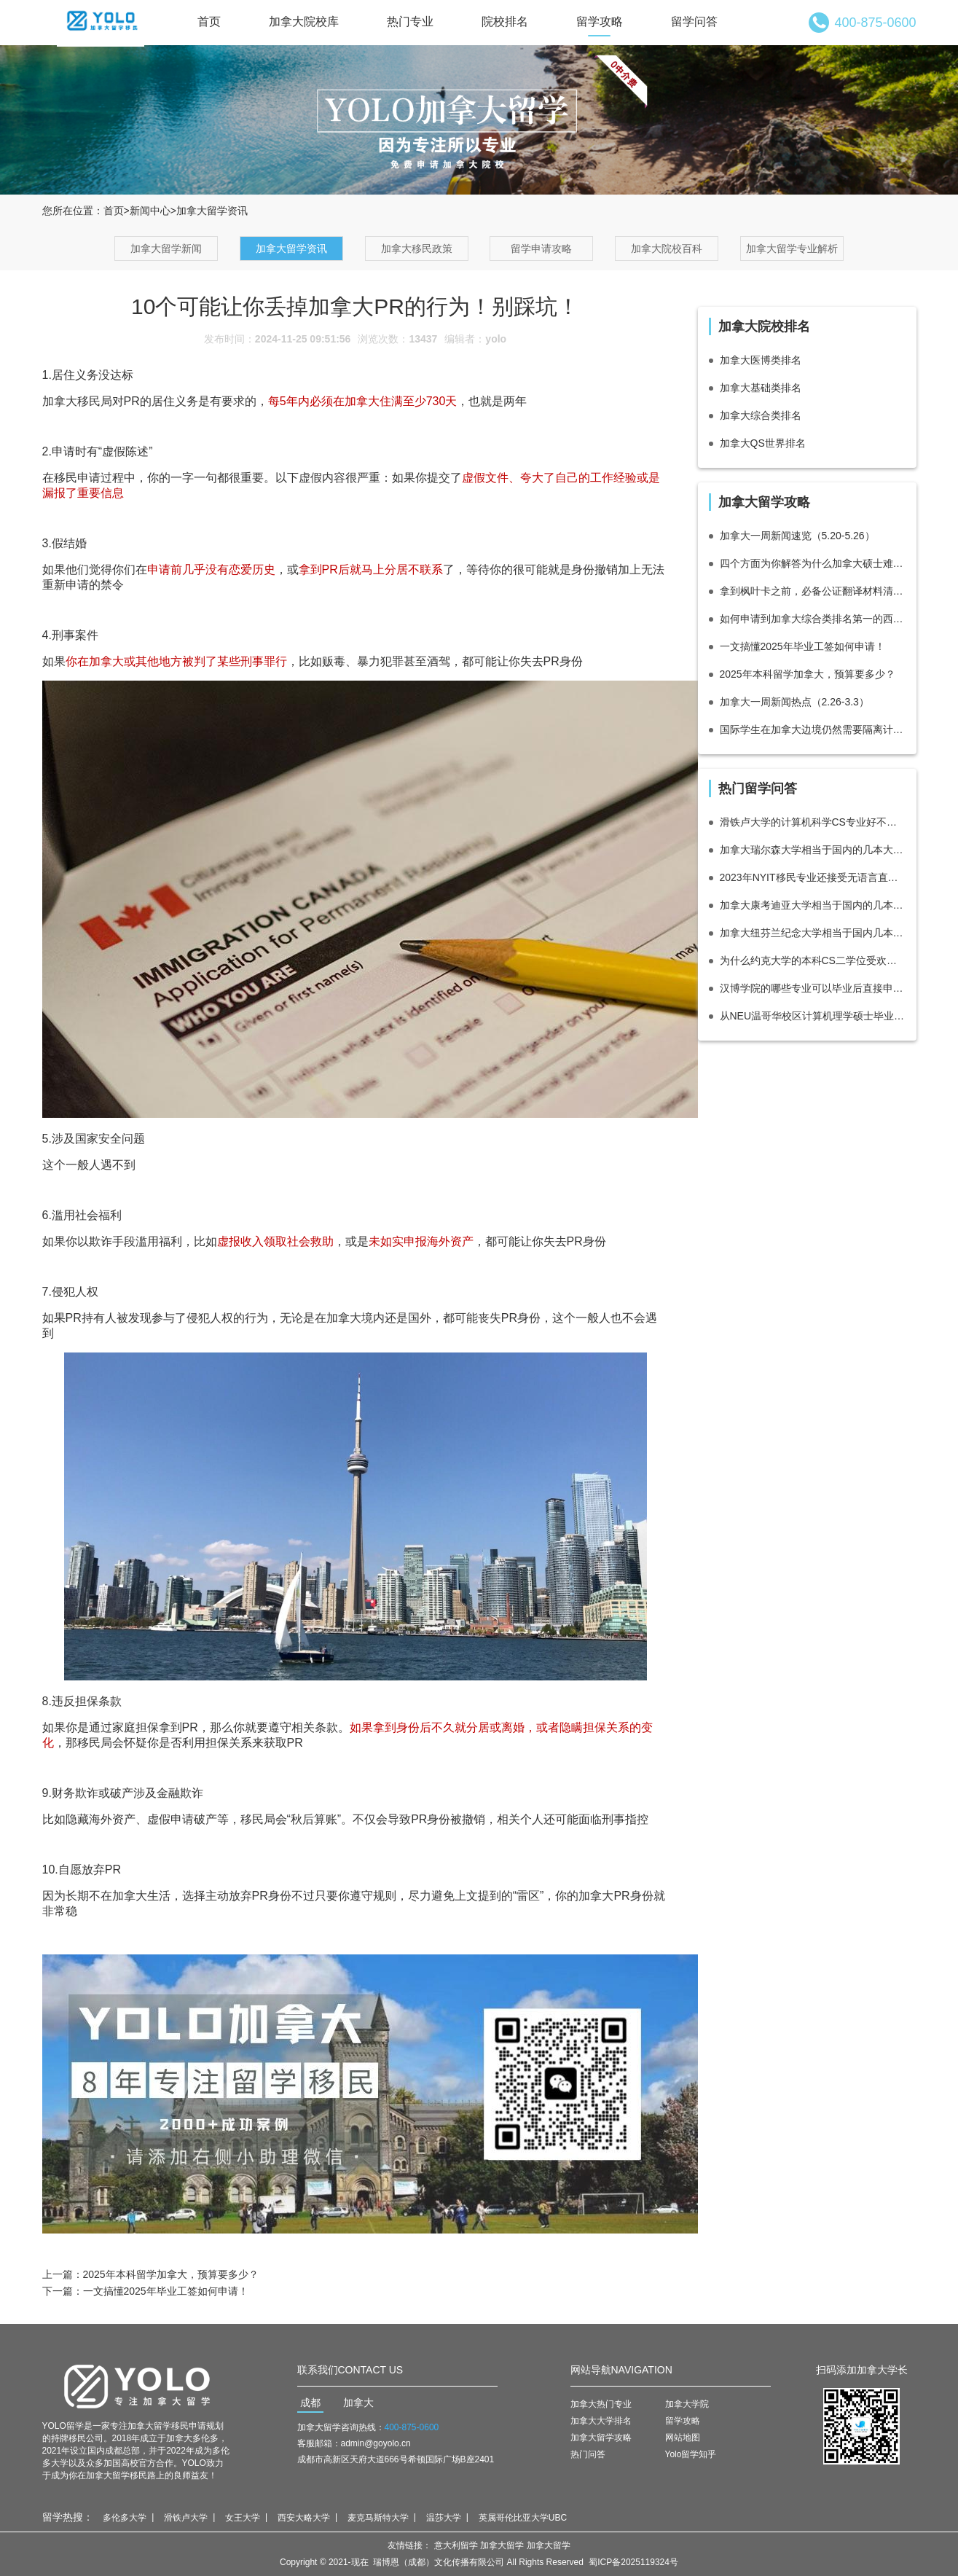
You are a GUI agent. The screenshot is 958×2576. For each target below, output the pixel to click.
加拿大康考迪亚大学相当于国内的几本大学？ (813, 905)
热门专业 (410, 21)
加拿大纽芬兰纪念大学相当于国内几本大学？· (813, 933)
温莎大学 (443, 2518)
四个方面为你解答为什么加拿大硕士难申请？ (813, 563)
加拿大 (358, 2402)
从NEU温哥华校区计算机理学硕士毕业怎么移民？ (813, 1016)
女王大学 (242, 2518)
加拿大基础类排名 (760, 388)
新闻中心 (150, 210)
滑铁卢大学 (186, 2518)
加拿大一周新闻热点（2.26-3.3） (794, 702)
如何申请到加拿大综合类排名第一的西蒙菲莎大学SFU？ (813, 619)
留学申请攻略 (541, 248)
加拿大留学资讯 (291, 248)
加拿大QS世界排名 (763, 443)
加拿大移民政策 (416, 248)
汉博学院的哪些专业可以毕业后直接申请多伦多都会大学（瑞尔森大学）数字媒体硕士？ (813, 988)
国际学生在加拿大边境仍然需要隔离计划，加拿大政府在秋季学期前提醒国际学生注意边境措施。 (813, 729)
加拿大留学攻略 (601, 2437)
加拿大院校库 (304, 21)
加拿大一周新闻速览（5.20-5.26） (797, 535)
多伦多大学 (124, 2518)
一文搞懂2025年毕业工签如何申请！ (165, 2291)
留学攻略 (599, 21)
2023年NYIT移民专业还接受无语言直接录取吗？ (813, 877)
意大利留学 (456, 2545)
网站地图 (682, 2437)
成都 (310, 2402)
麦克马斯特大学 (378, 2518)
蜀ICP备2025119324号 (633, 2562)
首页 (209, 21)
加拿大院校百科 (666, 248)
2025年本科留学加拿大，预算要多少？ (171, 2274)
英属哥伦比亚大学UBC (523, 2518)
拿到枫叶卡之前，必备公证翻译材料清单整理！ (813, 591)
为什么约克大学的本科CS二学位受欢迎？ (813, 960)
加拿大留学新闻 (166, 248)
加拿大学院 (687, 2404)
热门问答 (587, 2454)
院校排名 (505, 21)
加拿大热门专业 (601, 2404)
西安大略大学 (304, 2518)
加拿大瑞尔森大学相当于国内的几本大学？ (813, 850)
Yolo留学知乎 (691, 2454)
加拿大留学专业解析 (792, 248)
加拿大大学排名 (601, 2421)
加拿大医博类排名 (760, 360)
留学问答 (694, 21)
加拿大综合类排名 (760, 415)
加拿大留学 (502, 2545)
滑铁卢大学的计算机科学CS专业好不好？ (813, 822)
